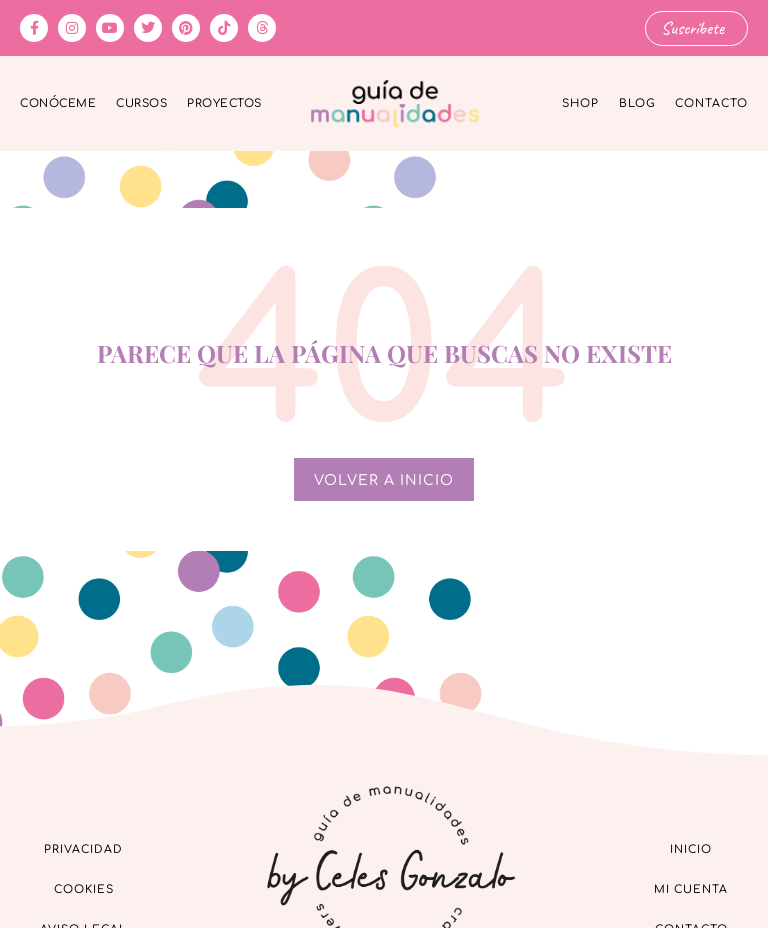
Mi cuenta (691, 889)
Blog (637, 103)
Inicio (691, 849)
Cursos (141, 103)
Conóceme (58, 103)
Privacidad (83, 849)
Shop (580, 103)
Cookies (84, 889)
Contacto (711, 103)
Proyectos (224, 103)
